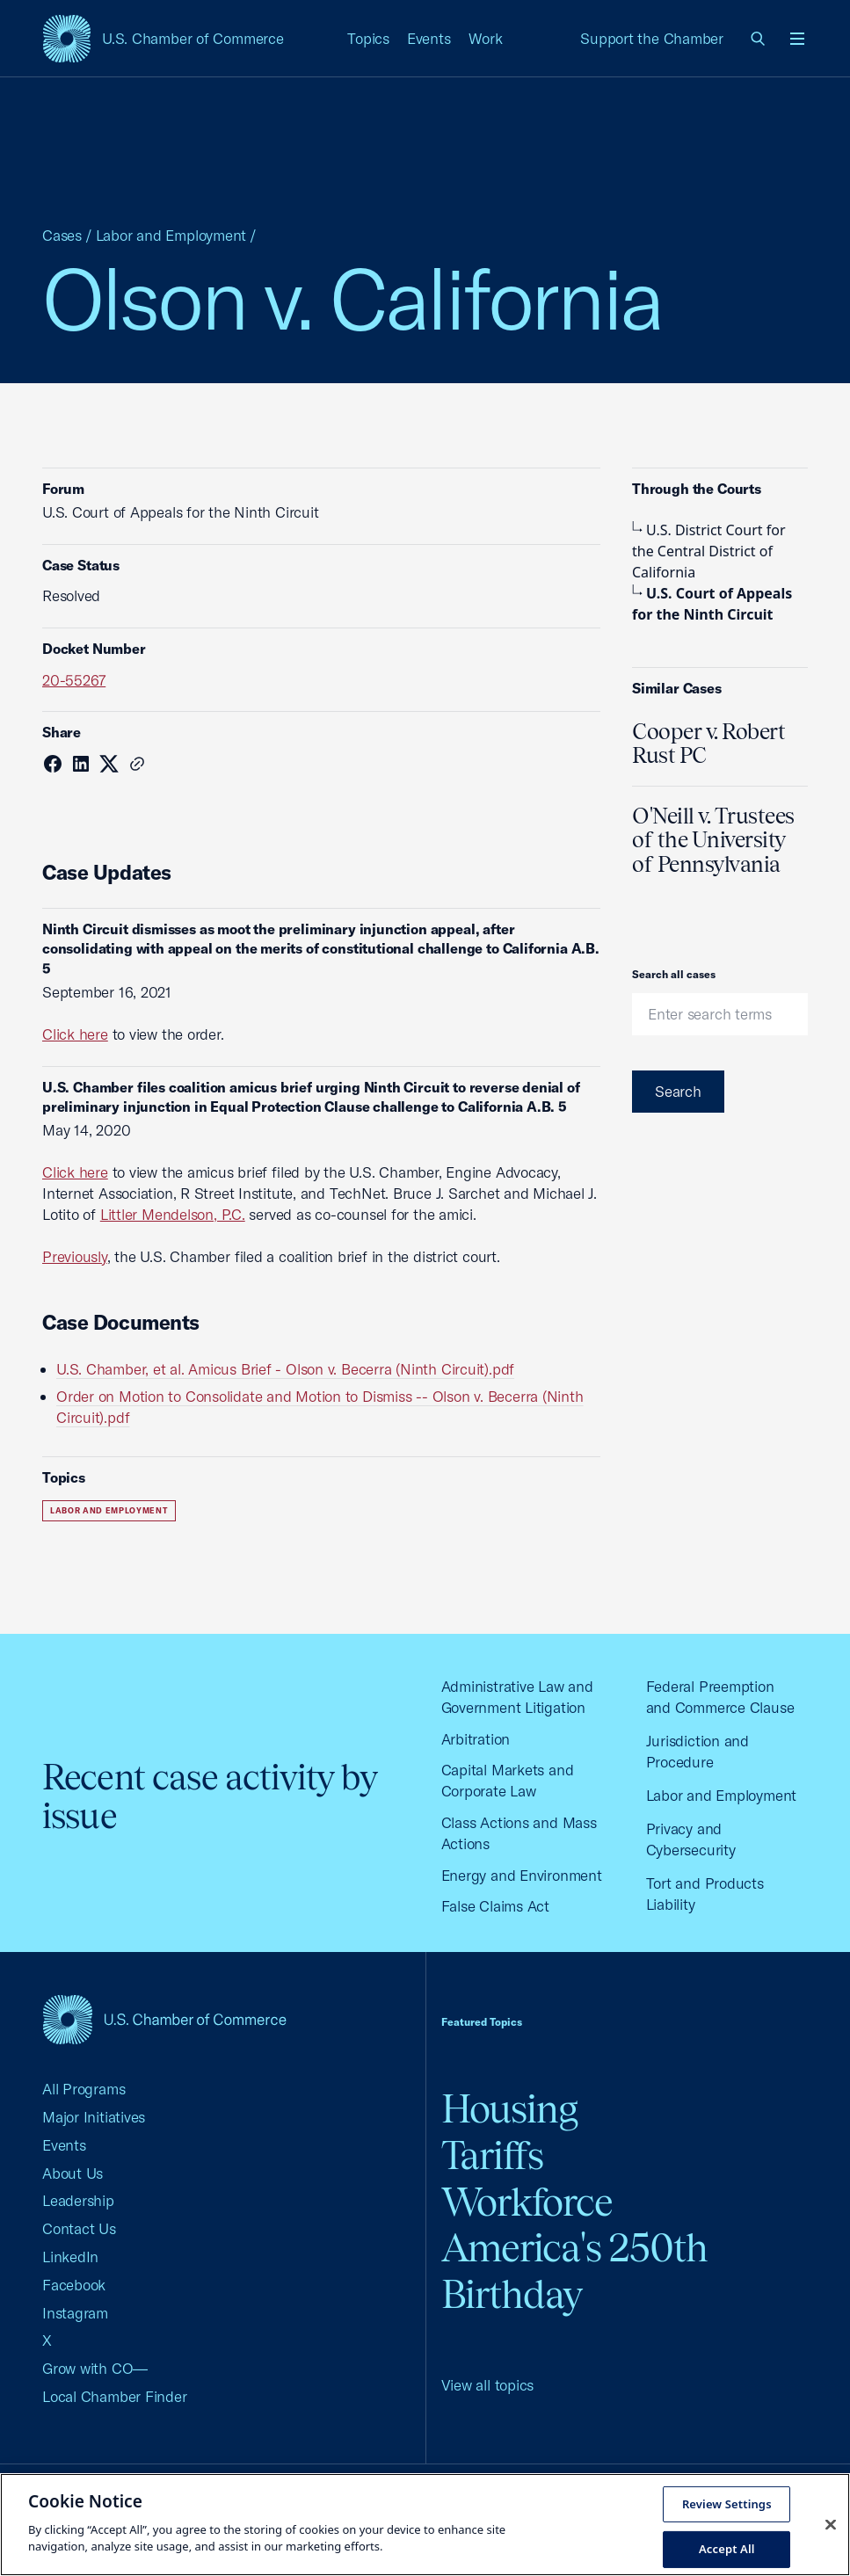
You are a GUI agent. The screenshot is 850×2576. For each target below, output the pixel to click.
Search (678, 1091)
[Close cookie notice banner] (830, 2524)
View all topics (487, 2385)
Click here (75, 1034)
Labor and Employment (171, 235)
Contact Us (79, 2228)
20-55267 (73, 680)
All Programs (83, 2088)
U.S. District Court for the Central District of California (709, 551)
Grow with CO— (95, 2368)
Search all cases (674, 974)
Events (429, 38)
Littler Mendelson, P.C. (172, 1214)
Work (486, 38)
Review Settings (727, 2503)
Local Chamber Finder (114, 2396)
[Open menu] (797, 38)
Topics (368, 38)
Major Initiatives (93, 2117)
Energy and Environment (521, 1875)
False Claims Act (495, 1906)
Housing (509, 2108)
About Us (72, 2173)
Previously (74, 1256)
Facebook (73, 2284)
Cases (62, 235)
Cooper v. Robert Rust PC (708, 743)
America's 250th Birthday (574, 2271)
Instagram (75, 2313)
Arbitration (476, 1739)
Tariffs (492, 2155)
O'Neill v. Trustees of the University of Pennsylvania (713, 839)
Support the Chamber (651, 38)
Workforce (527, 2202)
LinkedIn (70, 2256)
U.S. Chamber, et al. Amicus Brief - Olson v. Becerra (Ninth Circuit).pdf (285, 1369)
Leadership (78, 2200)
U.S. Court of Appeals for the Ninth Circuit (712, 604)
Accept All (727, 2549)
